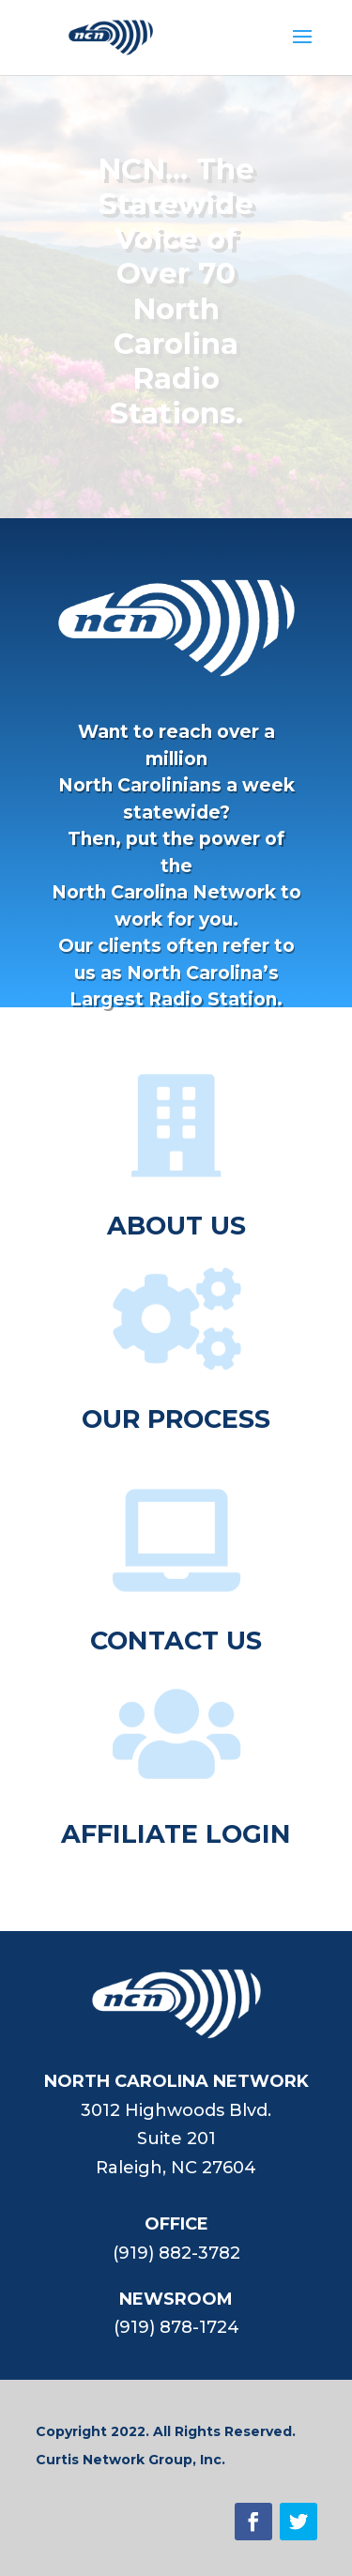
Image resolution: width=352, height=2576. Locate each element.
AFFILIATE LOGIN (176, 1833)
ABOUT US (176, 1225)
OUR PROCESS (176, 1418)
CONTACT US (176, 1640)
